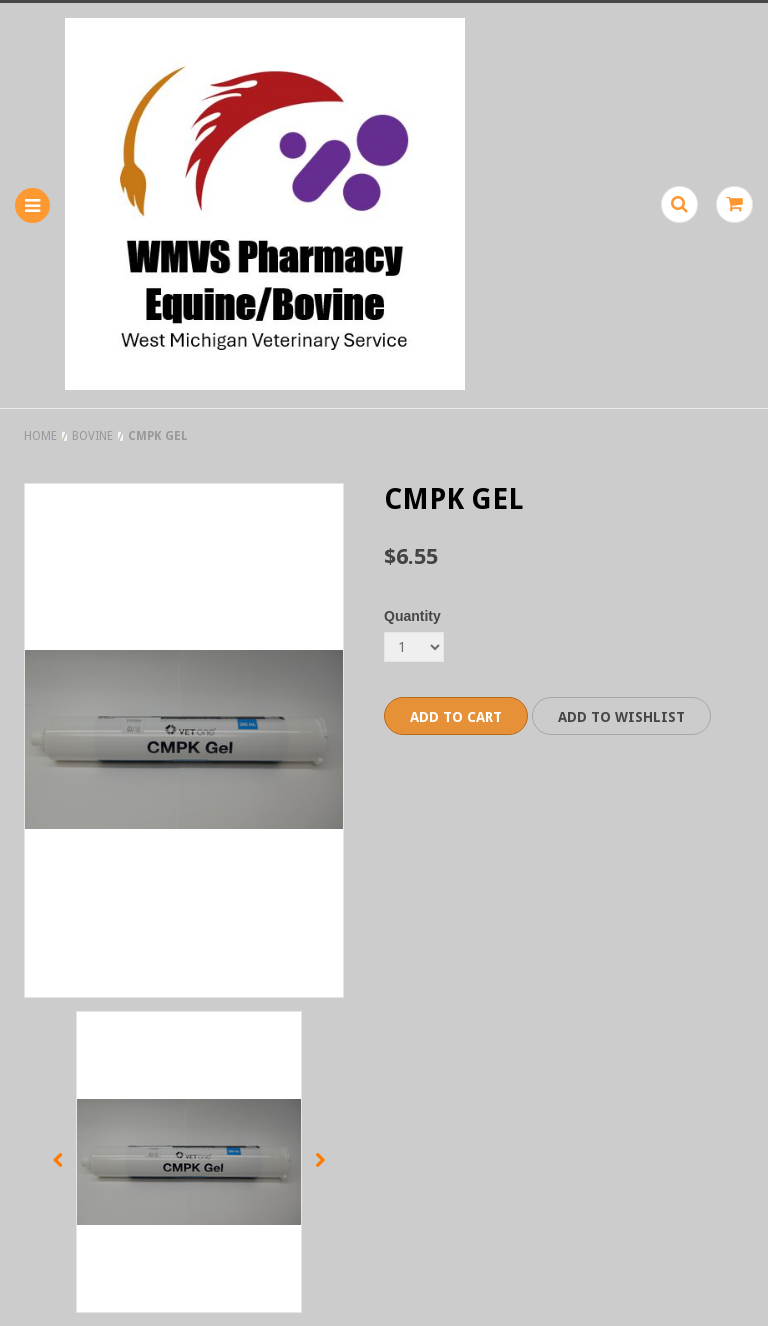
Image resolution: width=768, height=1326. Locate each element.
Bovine (92, 436)
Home (40, 436)
